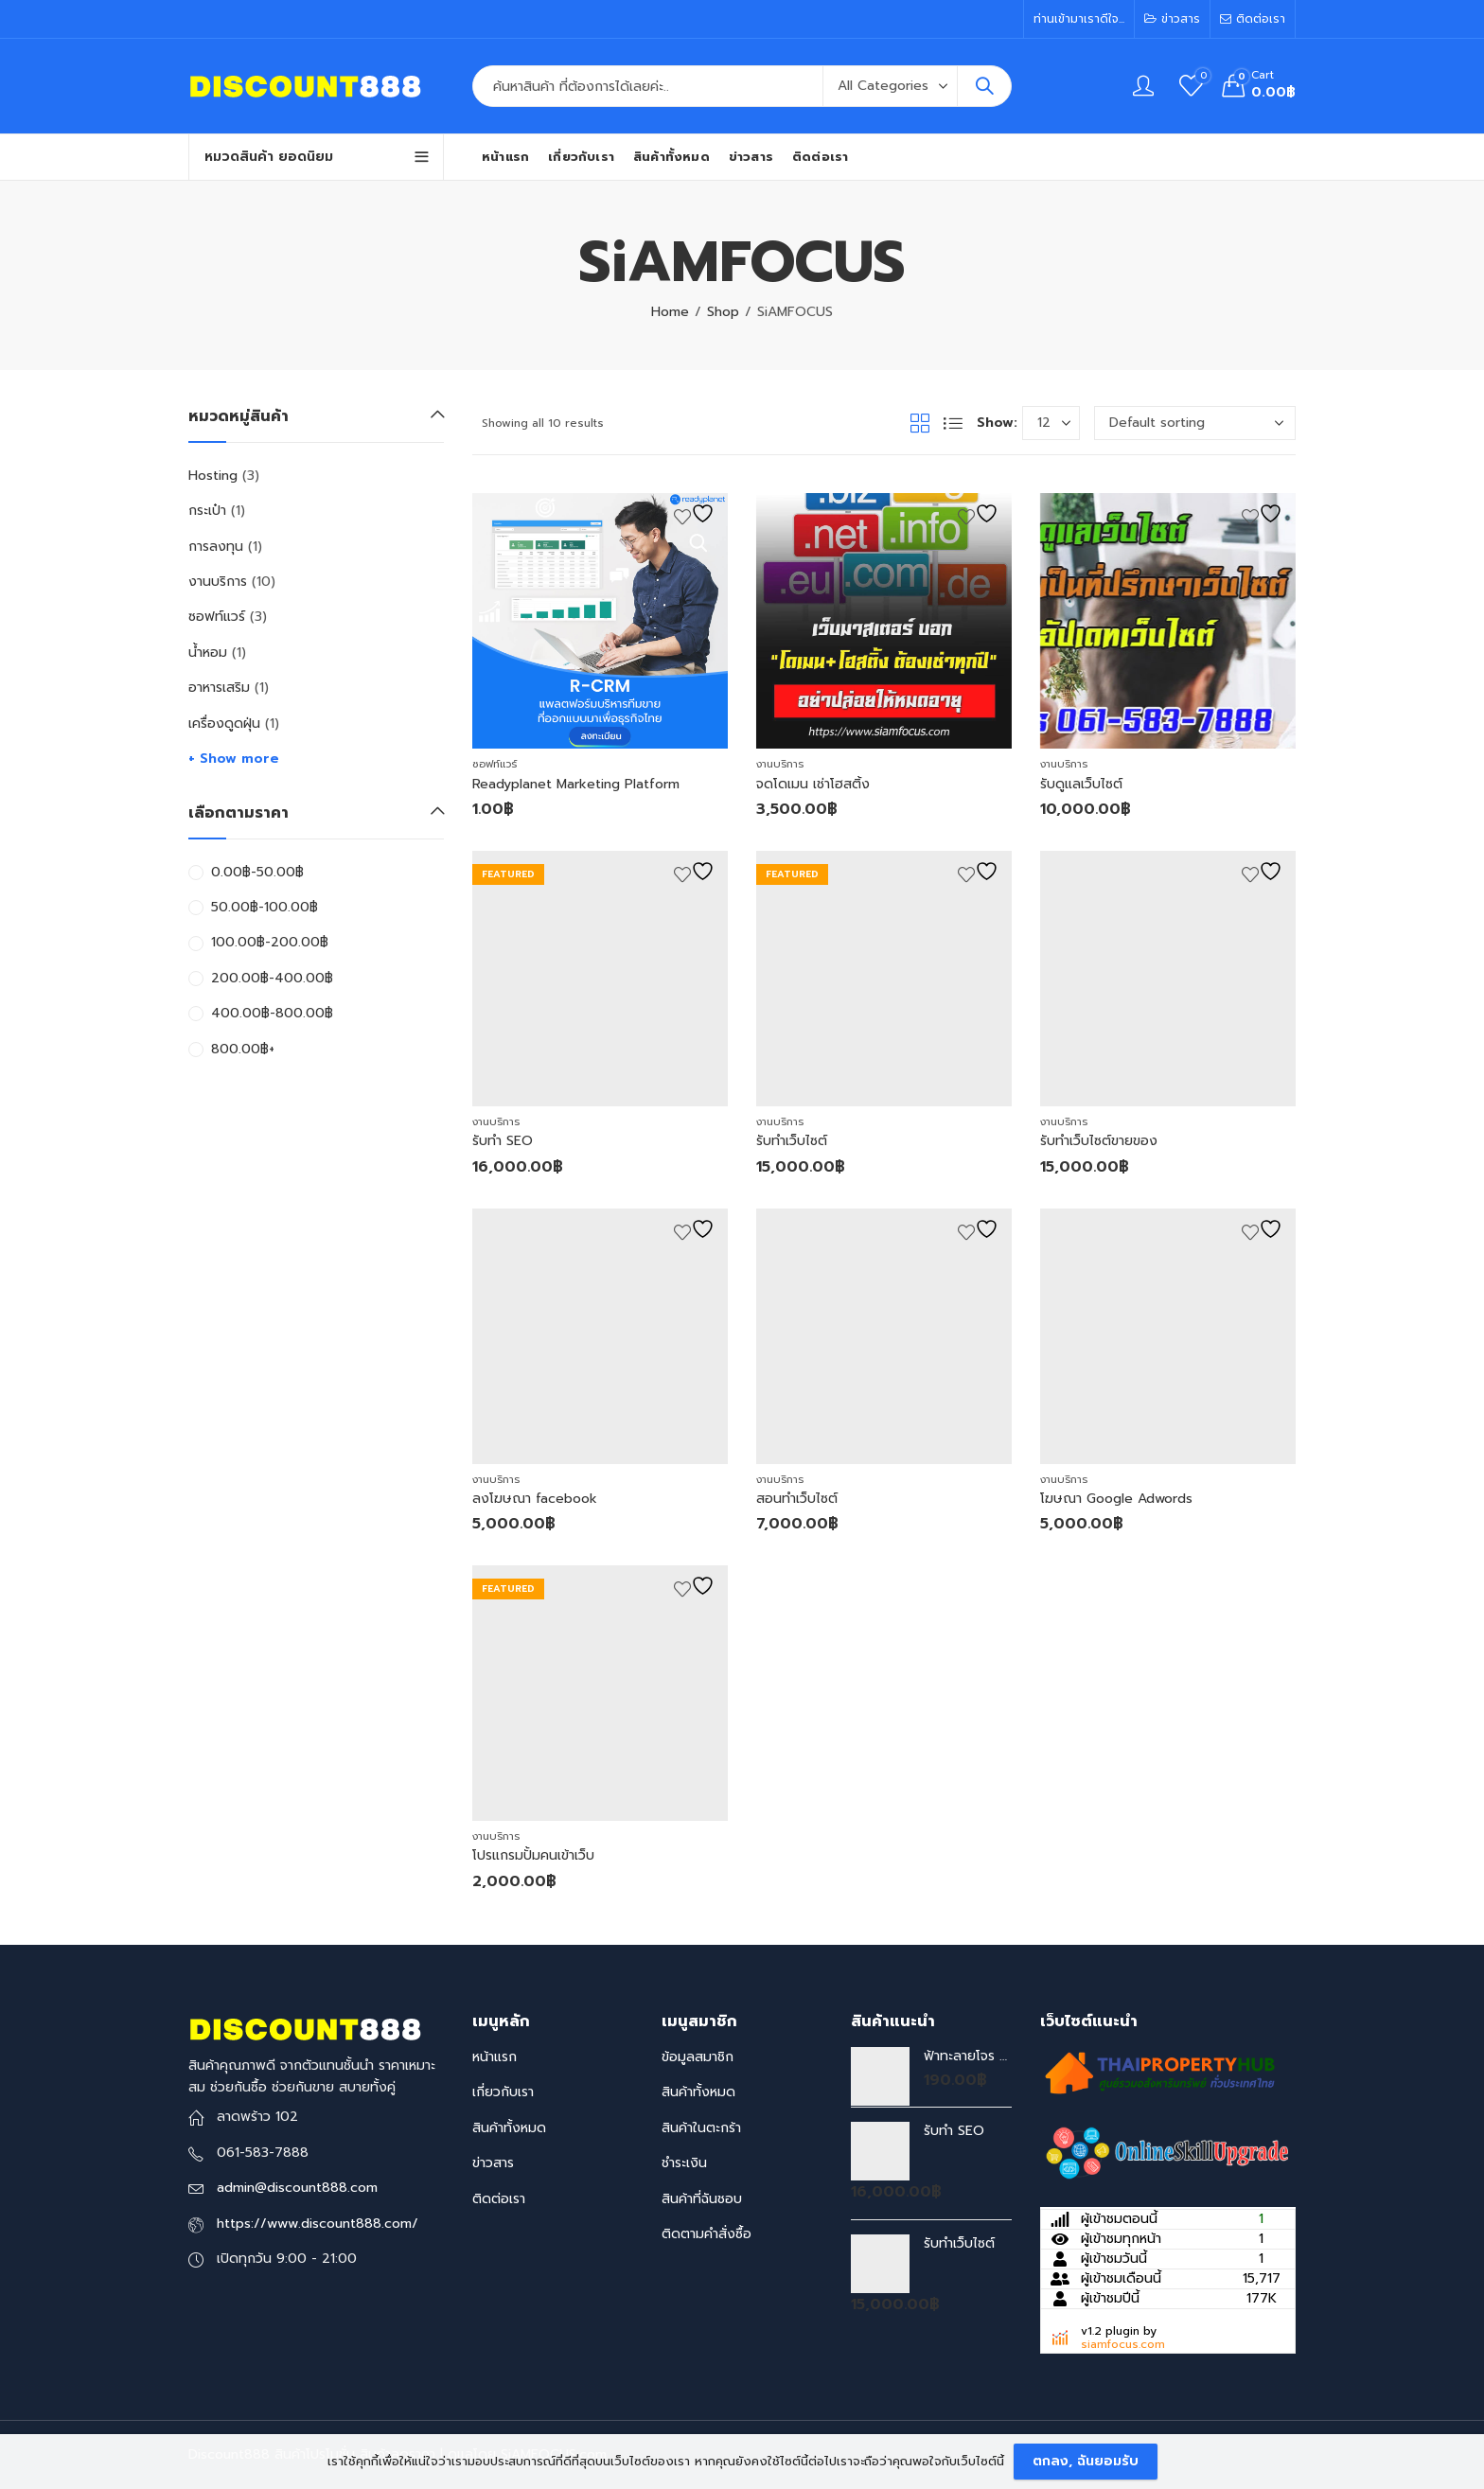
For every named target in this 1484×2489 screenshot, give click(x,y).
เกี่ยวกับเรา (503, 2092)
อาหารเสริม (219, 687)
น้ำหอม (207, 652)
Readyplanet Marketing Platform (576, 784)
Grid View (919, 423)
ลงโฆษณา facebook (534, 1499)
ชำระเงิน (684, 2163)
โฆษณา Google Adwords (1116, 1499)
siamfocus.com (1123, 2344)
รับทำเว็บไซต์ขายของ (1098, 1141)
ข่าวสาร (493, 2163)
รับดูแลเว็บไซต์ (1081, 784)
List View (953, 423)
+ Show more (233, 758)
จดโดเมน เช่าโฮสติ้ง (813, 784)
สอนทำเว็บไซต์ (797, 1499)
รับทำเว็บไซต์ (791, 1141)
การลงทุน (215, 546)
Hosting (213, 475)
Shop (723, 312)
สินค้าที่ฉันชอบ (702, 2199)
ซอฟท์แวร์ (494, 764)
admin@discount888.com (297, 2188)
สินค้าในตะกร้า (701, 2128)
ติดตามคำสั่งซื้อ (706, 2234)
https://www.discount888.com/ (317, 2223)
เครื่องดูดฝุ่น (224, 723)
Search (984, 86)
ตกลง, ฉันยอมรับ (1086, 2461)
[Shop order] (1195, 423)
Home (670, 312)
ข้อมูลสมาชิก (697, 2057)
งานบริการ (780, 764)
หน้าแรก (494, 2057)
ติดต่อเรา (498, 2199)
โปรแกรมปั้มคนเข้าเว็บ (533, 1855)
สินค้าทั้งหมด (509, 2128)
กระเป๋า (207, 511)
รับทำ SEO (502, 1141)
